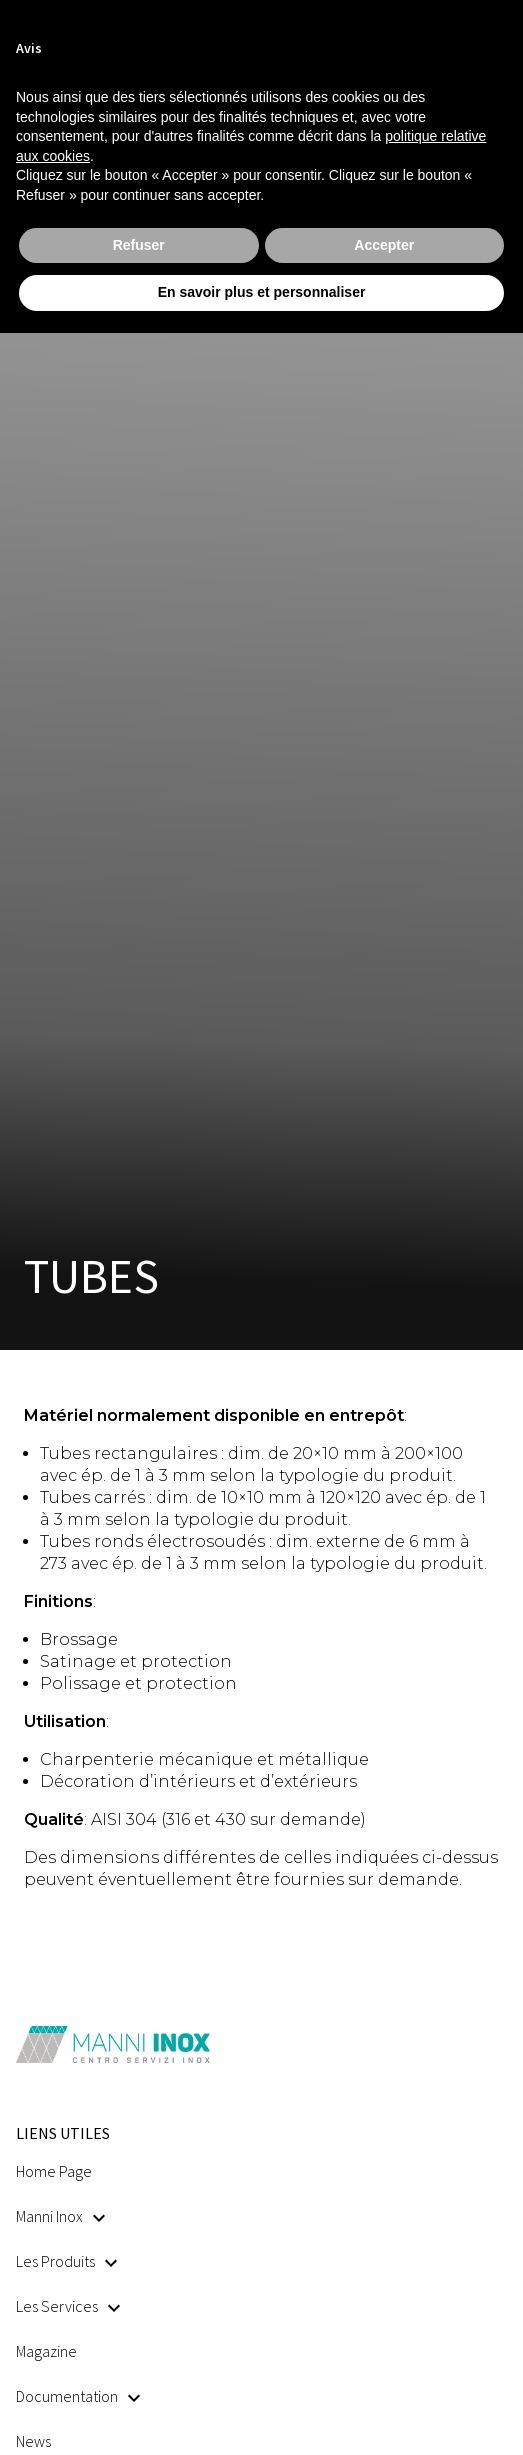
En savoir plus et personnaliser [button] (262, 292)
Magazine (46, 2351)
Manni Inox (60, 2216)
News (33, 2441)
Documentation (78, 2396)
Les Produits (66, 2261)
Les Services (68, 2306)
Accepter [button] (384, 245)
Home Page (54, 2171)
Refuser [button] (139, 245)
